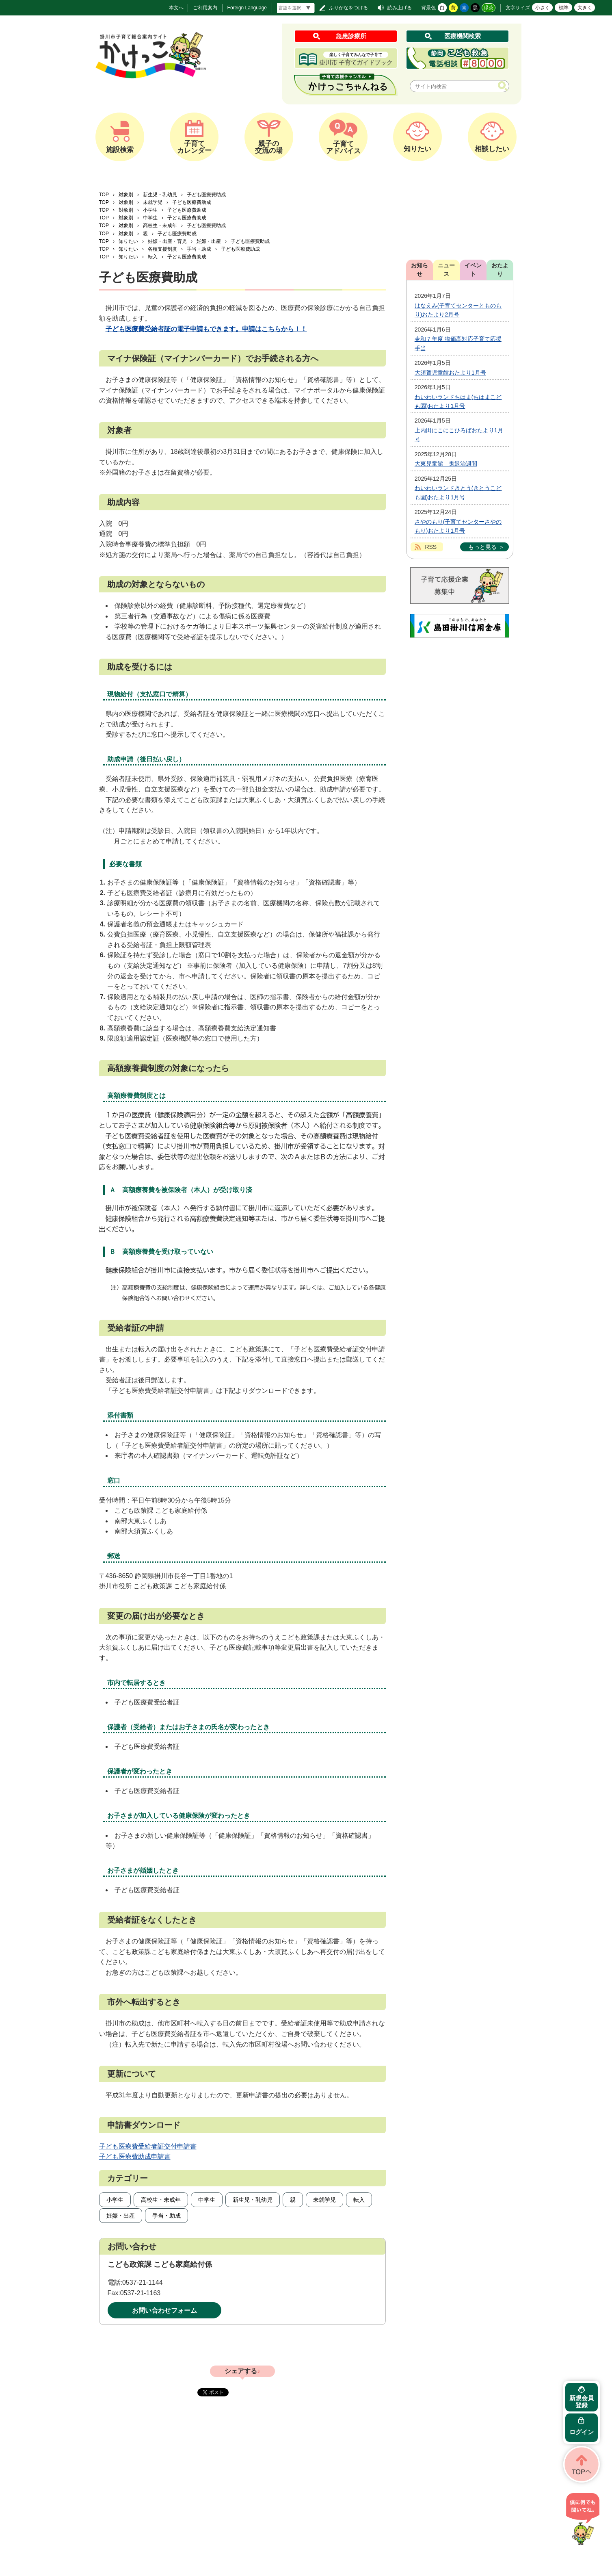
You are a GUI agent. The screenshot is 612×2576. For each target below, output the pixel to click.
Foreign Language (247, 8)
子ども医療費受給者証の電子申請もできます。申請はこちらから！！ (206, 328)
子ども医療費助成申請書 (135, 2156)
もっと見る (482, 547)
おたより (499, 269)
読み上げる (399, 8)
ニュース (446, 269)
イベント (473, 269)
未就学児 (152, 202)
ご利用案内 (205, 8)
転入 (153, 257)
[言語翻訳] (295, 8)
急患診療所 (351, 36)
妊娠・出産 (209, 241)
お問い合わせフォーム (164, 2310)
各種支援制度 (162, 249)
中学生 (150, 218)
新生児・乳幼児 (160, 194)
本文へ (176, 8)
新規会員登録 (581, 2401)
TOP (104, 194)
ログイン (581, 2432)
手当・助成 (199, 249)
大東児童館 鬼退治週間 (446, 463)
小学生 (150, 210)
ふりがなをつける (348, 8)
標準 (564, 8)
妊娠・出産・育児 (167, 241)
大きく (584, 8)
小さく (542, 8)
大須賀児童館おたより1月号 (450, 372)
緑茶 (488, 8)
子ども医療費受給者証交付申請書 (148, 2146)
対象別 (126, 194)
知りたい (128, 241)
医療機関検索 (462, 36)
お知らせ (419, 269)
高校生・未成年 (160, 225)
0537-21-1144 (142, 2282)
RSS (431, 547)
